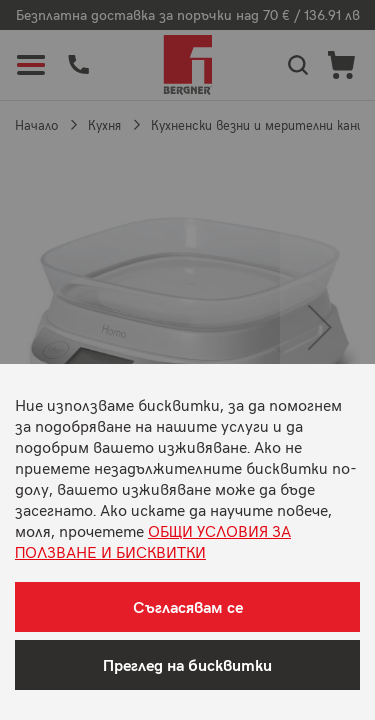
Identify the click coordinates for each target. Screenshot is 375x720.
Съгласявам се (188, 606)
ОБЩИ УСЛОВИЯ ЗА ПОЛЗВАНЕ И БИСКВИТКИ (153, 540)
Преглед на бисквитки (187, 664)
